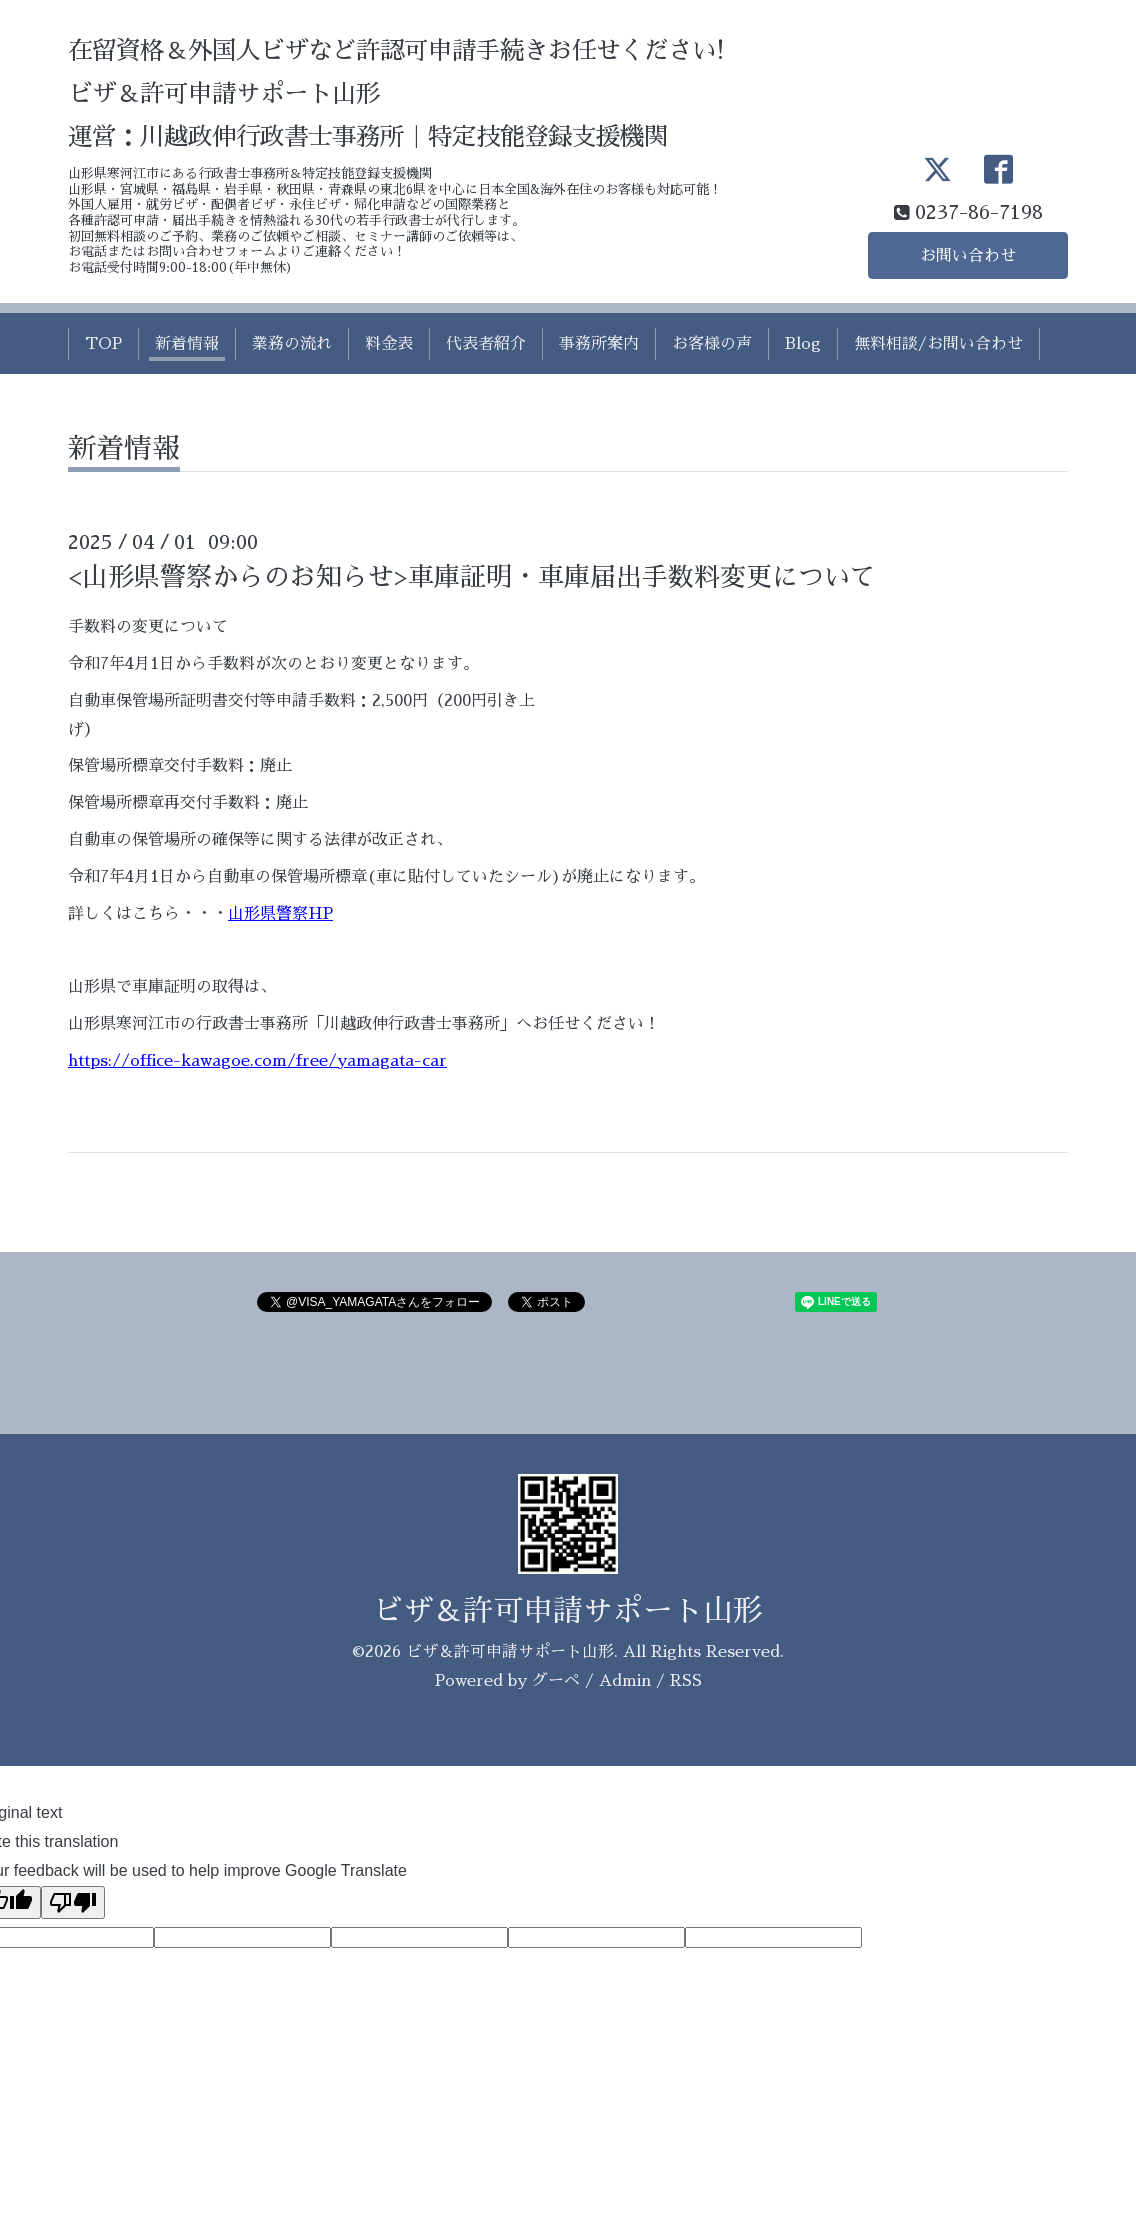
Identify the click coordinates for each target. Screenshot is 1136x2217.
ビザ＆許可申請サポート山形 (568, 1611)
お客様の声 (712, 344)
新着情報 (187, 344)
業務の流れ (292, 344)
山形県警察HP (280, 914)
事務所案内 (599, 344)
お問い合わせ (968, 256)
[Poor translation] (73, 1902)
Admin (625, 1681)
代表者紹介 (486, 344)
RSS (686, 1681)
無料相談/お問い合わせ (938, 344)
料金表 (389, 344)
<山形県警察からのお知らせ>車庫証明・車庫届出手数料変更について (472, 577)
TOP (103, 344)
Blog (803, 344)
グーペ (556, 1681)
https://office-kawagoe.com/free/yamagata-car (257, 1061)
